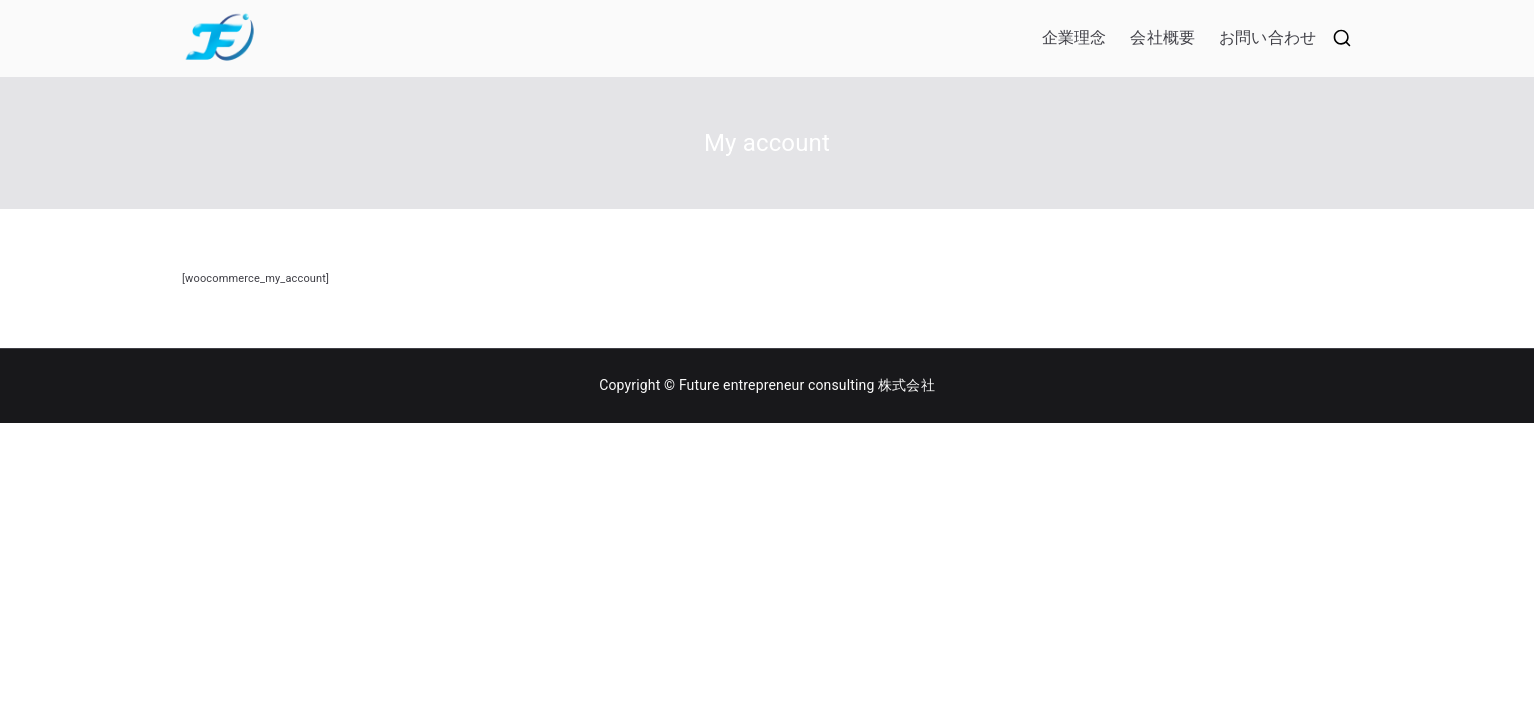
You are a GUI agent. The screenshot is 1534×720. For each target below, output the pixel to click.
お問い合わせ (1267, 37)
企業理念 (1074, 37)
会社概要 (1162, 37)
